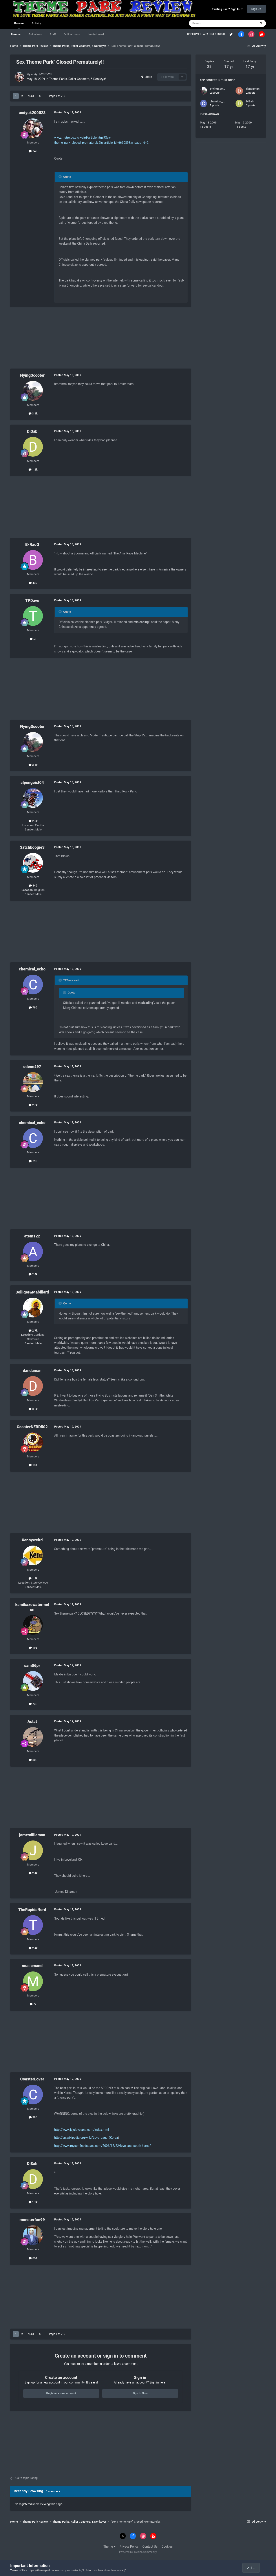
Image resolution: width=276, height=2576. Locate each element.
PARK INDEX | (210, 34)
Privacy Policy (128, 2546)
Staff (53, 34)
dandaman (32, 1370)
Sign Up (256, 9)
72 (33, 2004)
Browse (19, 25)
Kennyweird (32, 1540)
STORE (222, 34)
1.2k (33, 469)
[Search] (212, 23)
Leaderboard (96, 34)
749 (33, 151)
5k (33, 639)
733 (33, 1704)
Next (31, 96)
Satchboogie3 (32, 847)
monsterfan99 (32, 2219)
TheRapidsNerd (32, 1909)
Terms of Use (18, 2570)
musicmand (32, 1965)
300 (33, 1760)
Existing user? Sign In (227, 9)
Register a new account (61, 2393)
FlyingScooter (32, 375)
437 (33, 583)
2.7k (33, 1330)
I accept (253, 2568)
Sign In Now (140, 2393)
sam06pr (32, 1665)
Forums (15, 34)
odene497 (32, 1066)
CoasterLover (32, 2079)
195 (33, 1647)
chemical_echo (32, 969)
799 (33, 1007)
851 (33, 2258)
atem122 (32, 1236)
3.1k (33, 413)
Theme (109, 2546)
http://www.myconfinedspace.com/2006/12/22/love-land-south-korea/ (102, 2145)
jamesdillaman (32, 1835)
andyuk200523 (41, 74)
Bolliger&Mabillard (32, 1292)
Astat (32, 1721)
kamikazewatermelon (32, 1607)
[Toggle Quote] (60, 176)
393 (33, 2117)
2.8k (33, 821)
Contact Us (150, 2546)
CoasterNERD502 (32, 1426)
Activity (36, 23)
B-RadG (32, 544)
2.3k (33, 1105)
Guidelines (35, 34)
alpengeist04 (32, 782)
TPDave (32, 600)
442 (33, 885)
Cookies (167, 2546)
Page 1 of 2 (57, 96)
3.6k (33, 1409)
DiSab (32, 431)
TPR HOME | (194, 34)
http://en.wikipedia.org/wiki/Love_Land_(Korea (86, 2137)
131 (33, 1465)
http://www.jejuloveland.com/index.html (81, 2129)
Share (146, 76)
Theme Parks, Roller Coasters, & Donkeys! (77, 79)
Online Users (72, 34)
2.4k (33, 1274)
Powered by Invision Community (138, 2552)
